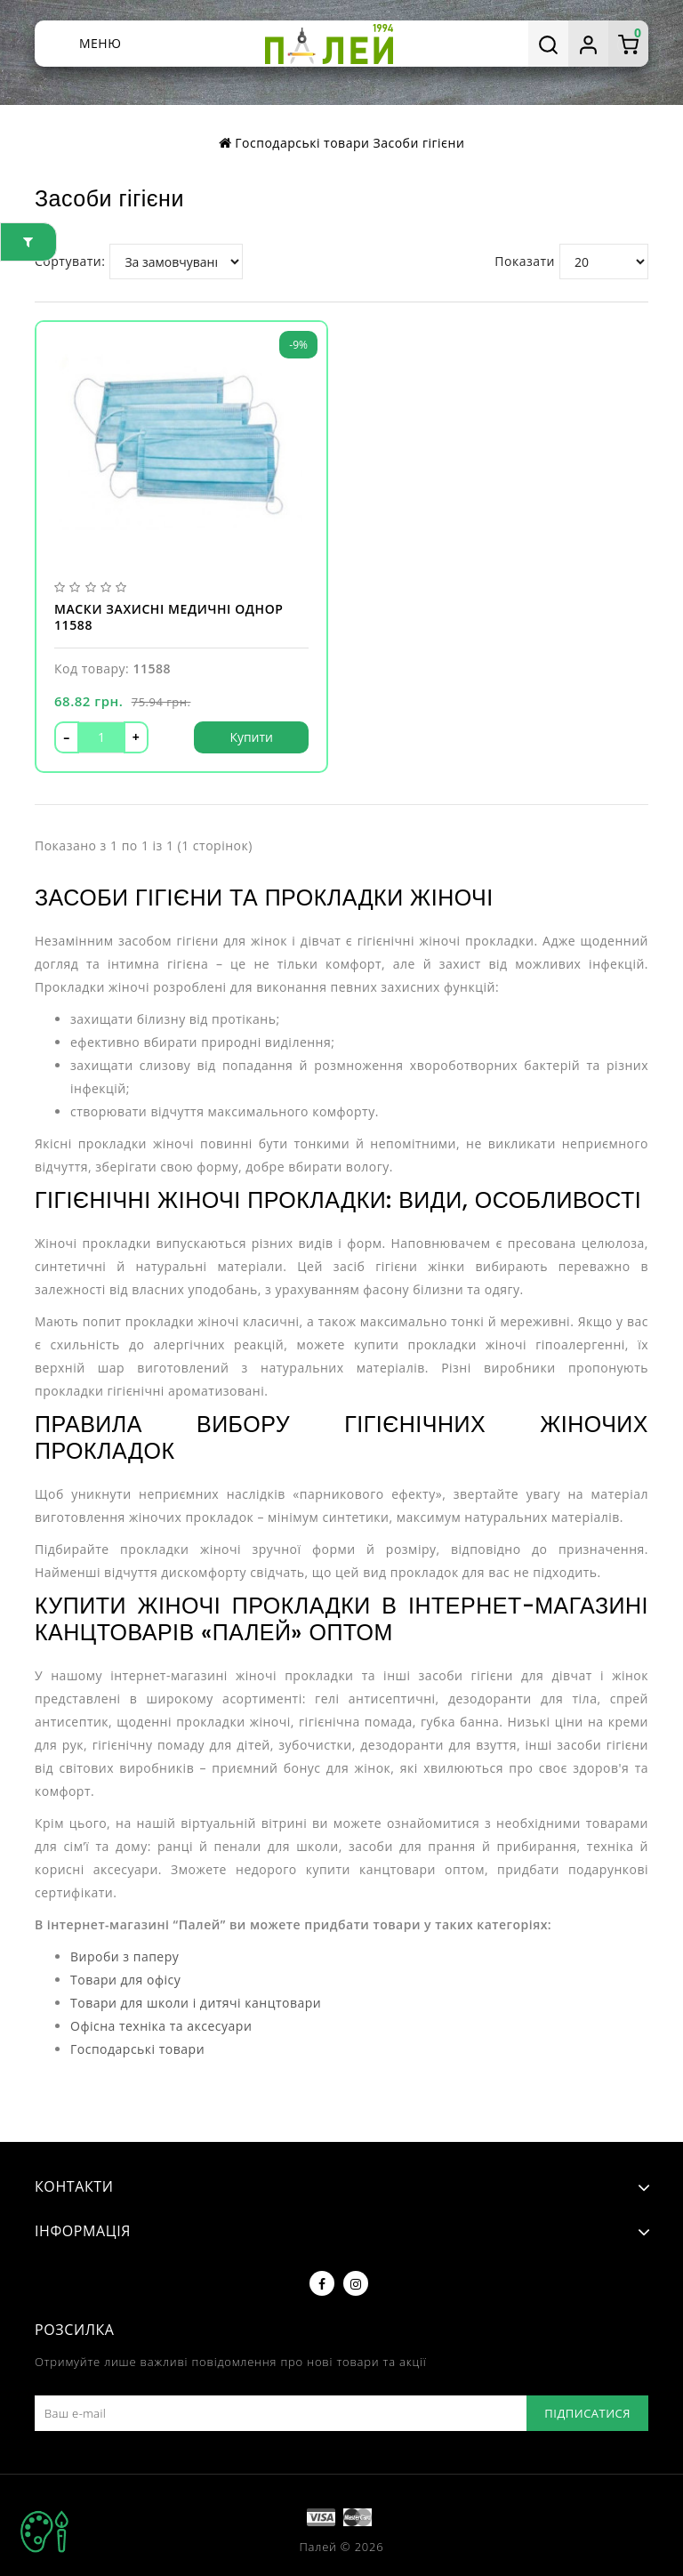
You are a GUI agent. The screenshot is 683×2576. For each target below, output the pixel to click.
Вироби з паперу (124, 1956)
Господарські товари (302, 142)
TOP (44, 2531)
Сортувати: (70, 261)
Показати (524, 261)
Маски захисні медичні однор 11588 (169, 617)
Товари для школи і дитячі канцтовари (195, 2002)
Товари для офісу (125, 1979)
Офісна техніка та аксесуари (161, 2025)
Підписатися (587, 2413)
